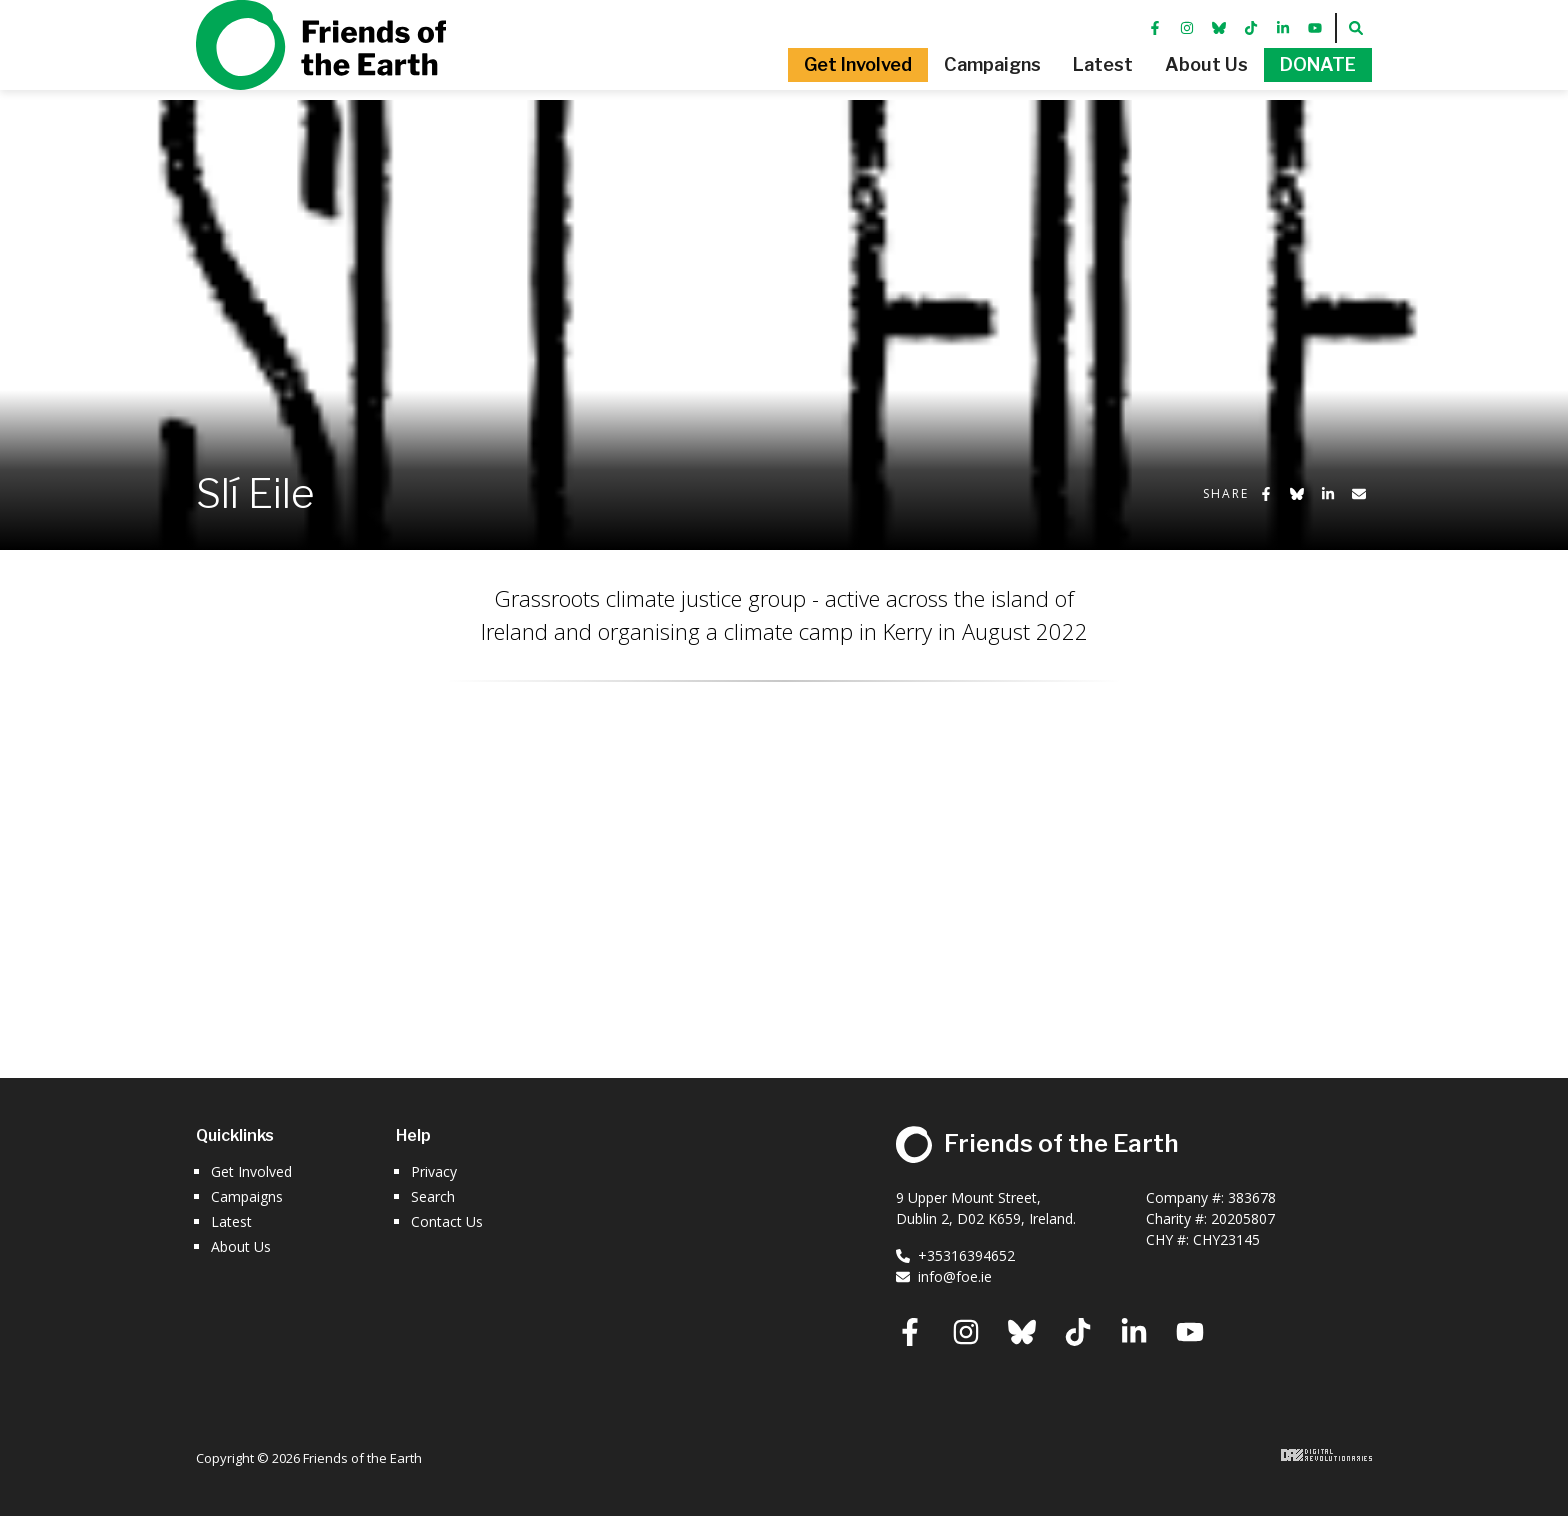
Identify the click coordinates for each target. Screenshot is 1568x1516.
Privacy (434, 1171)
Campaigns (247, 1196)
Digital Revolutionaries (1326, 1455)
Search (433, 1196)
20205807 (1243, 1218)
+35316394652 (955, 1255)
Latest (231, 1221)
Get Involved (251, 1171)
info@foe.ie (944, 1276)
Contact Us (447, 1221)
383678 (1252, 1197)
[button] (790, 95)
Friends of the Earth (321, 75)
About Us (241, 1246)
